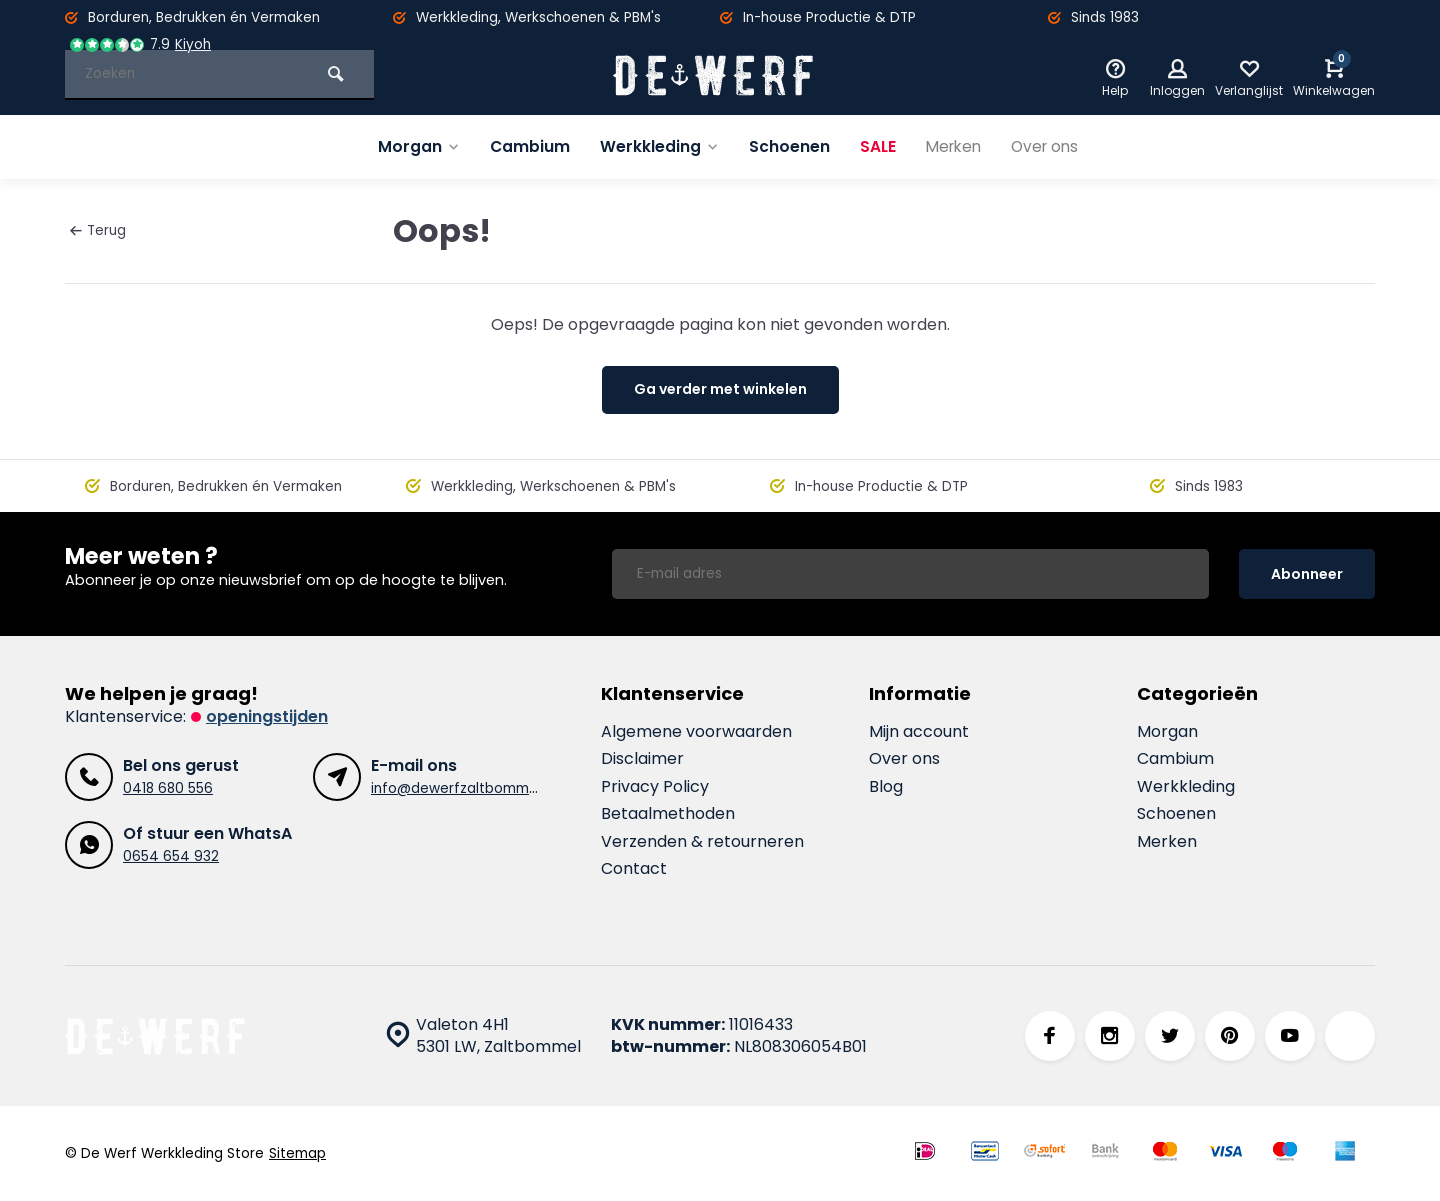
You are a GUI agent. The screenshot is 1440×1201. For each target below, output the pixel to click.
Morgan (412, 146)
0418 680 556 (168, 788)
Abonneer (1307, 574)
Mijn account (919, 732)
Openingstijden (267, 716)
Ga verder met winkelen (720, 389)
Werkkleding (655, 146)
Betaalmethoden (668, 814)
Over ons (1048, 146)
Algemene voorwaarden (696, 732)
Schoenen (785, 146)
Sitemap (297, 1153)
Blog (886, 787)
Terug (98, 230)
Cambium (524, 146)
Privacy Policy (655, 787)
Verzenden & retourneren (702, 842)
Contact (634, 869)
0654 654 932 (171, 856)
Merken (953, 146)
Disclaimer (642, 759)
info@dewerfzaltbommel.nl (463, 788)
